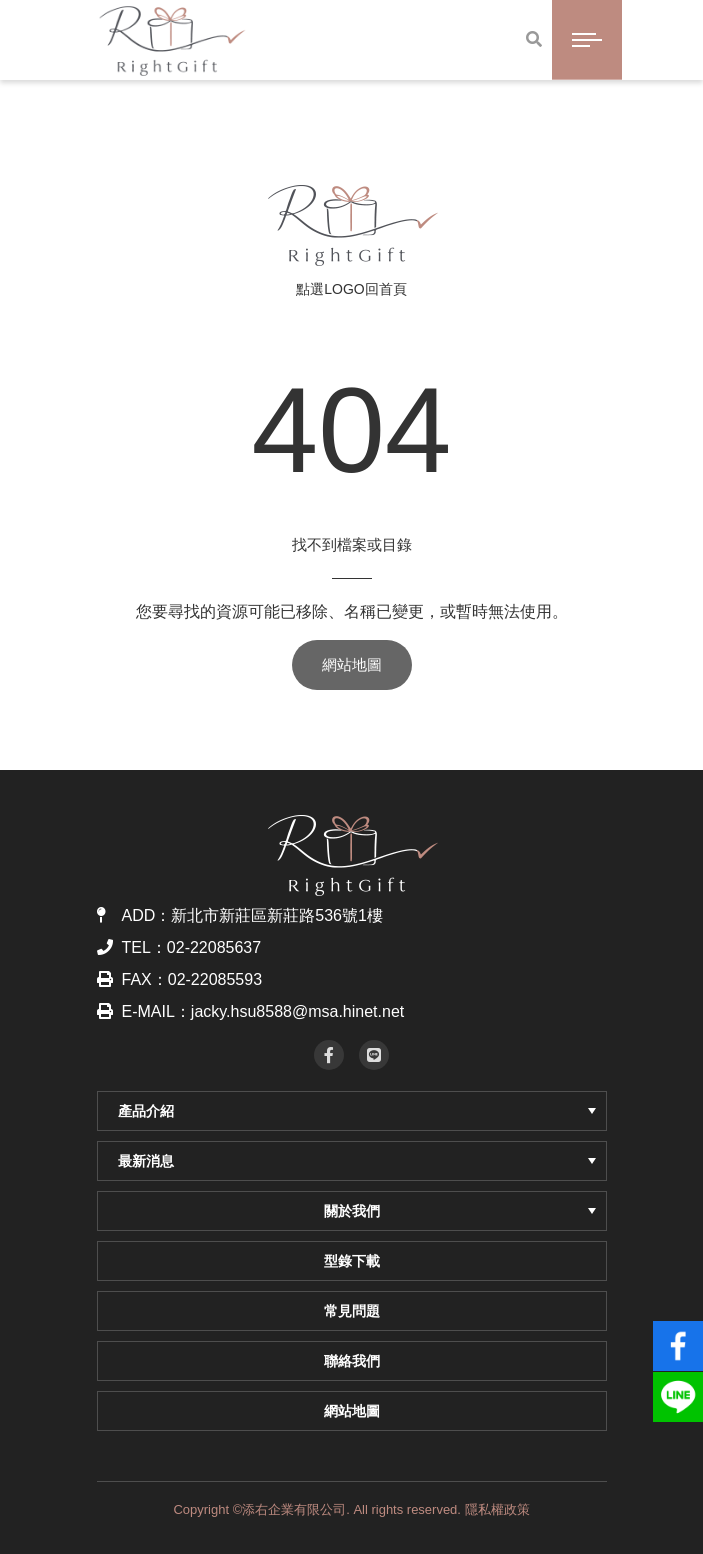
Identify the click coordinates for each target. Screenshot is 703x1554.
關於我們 (460, 1211)
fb (678, 1337)
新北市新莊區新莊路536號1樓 (277, 915)
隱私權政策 (497, 1509)
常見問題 (352, 1311)
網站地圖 (352, 664)
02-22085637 (214, 947)
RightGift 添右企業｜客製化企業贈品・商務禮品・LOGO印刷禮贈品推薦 (351, 225)
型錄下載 (352, 1261)
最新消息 (357, 1161)
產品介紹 (357, 1111)
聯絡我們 (352, 1361)
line (678, 1388)
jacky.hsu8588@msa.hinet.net (297, 1011)
